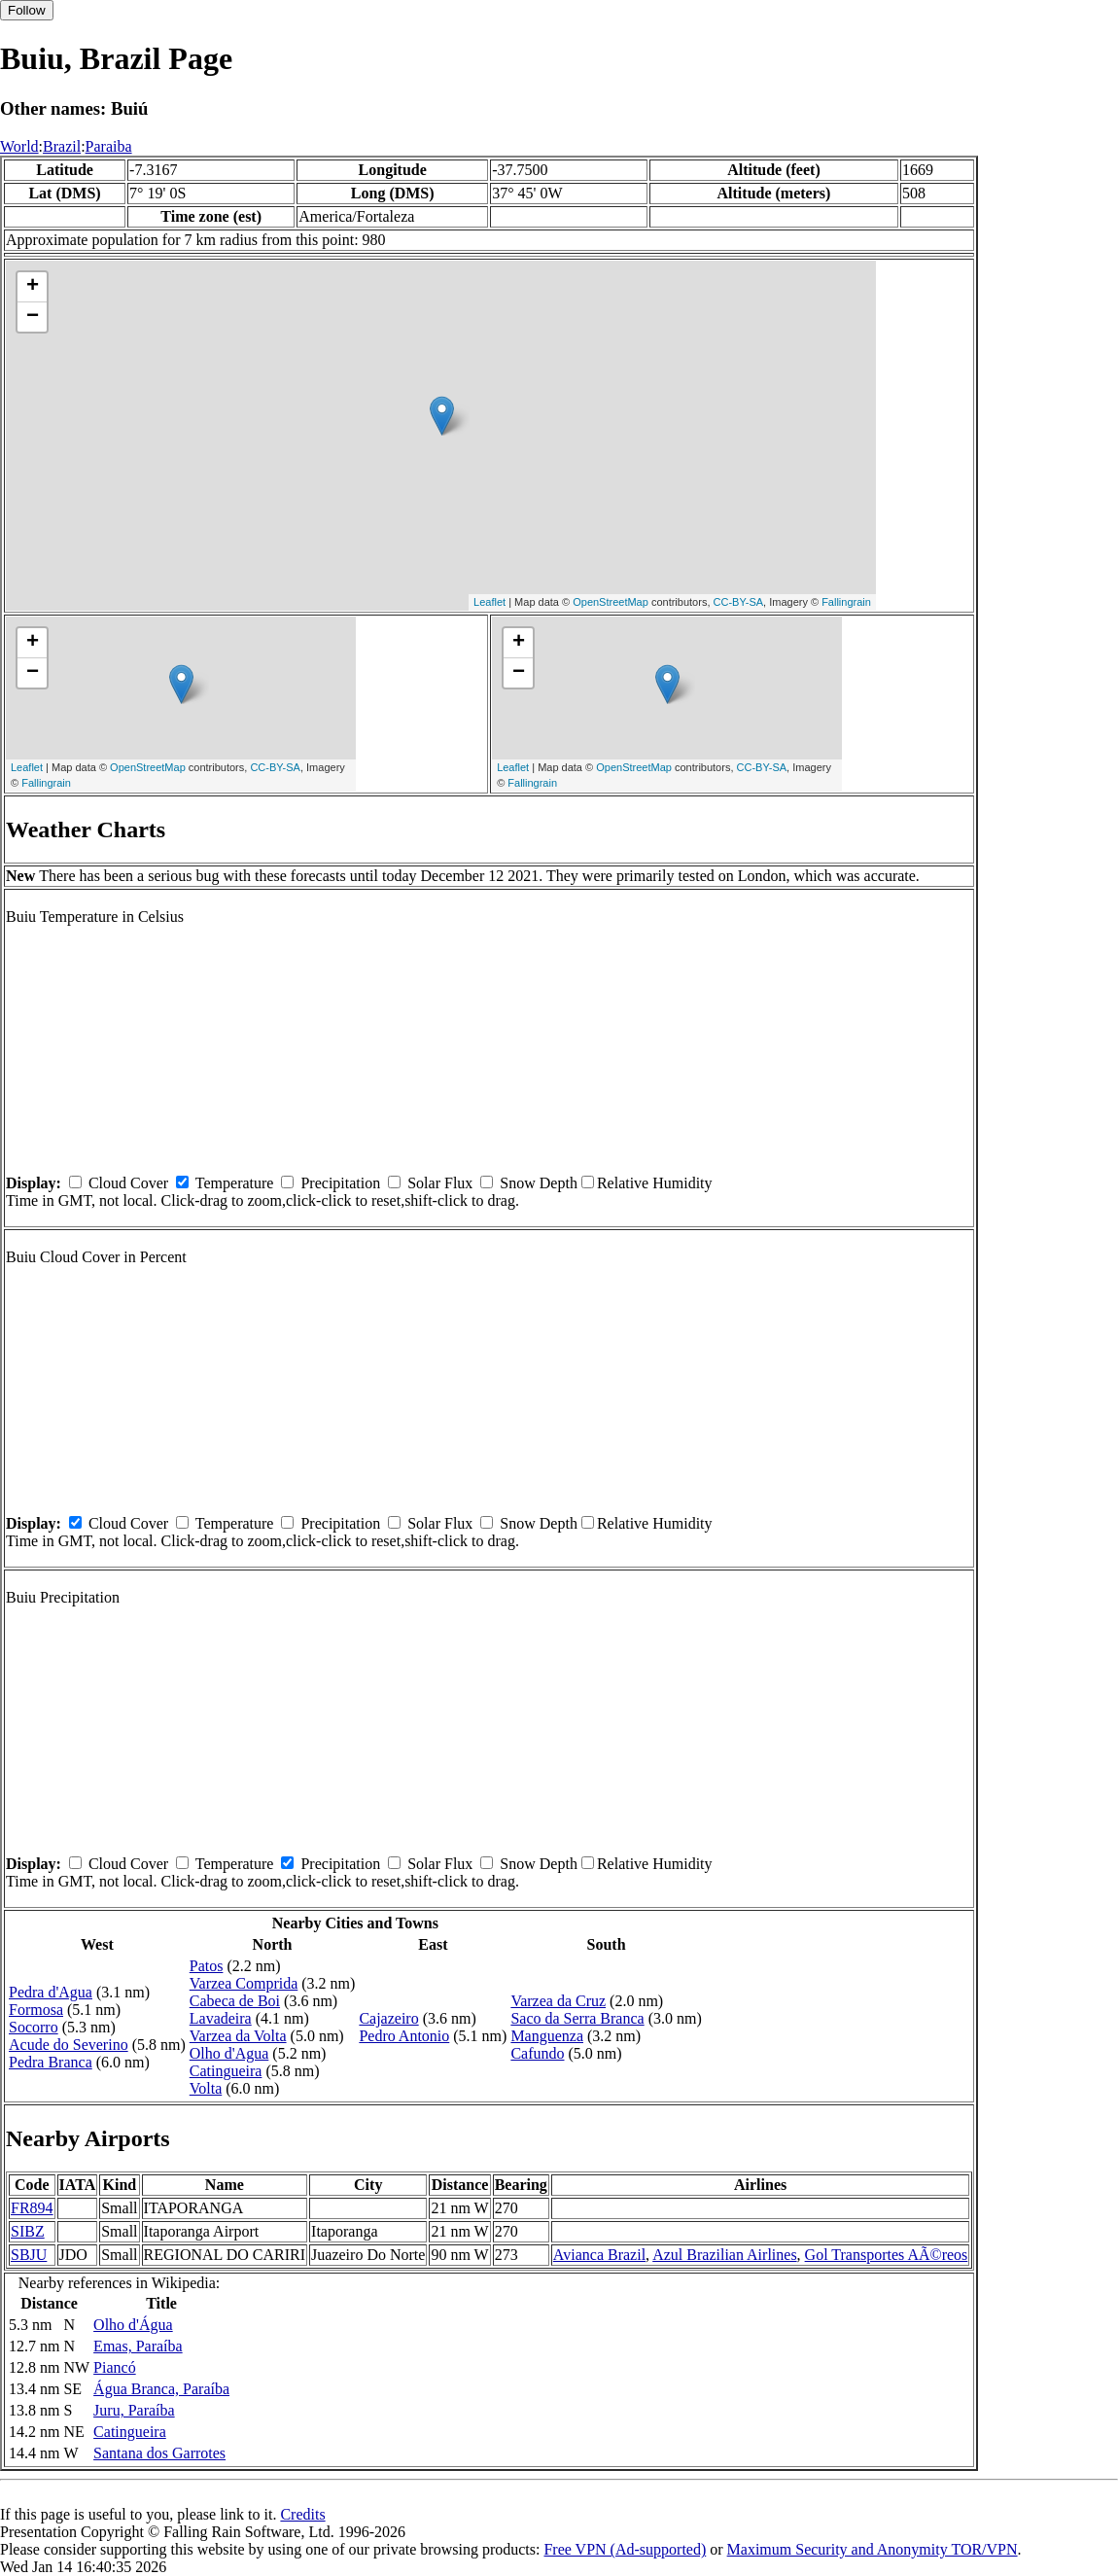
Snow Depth (538, 1183)
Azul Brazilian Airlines (724, 2254)
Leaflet (489, 602)
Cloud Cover (128, 1183)
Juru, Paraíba (134, 2410)
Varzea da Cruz (558, 2001)
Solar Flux (439, 1183)
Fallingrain (846, 602)
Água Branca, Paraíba (161, 2389)
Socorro (33, 2027)
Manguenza (546, 2036)
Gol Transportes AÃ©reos (886, 2254)
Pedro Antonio (404, 2036)
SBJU (29, 2254)
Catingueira (226, 2071)
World (19, 146)
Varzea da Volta (238, 2036)
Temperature (234, 1183)
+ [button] (32, 286)
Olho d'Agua (229, 2053)
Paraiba (109, 146)
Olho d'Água (133, 2324)
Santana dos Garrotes (159, 2453)
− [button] (32, 317)
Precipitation (340, 1183)
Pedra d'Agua (50, 1992)
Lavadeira (221, 2018)
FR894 (32, 2208)
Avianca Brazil (599, 2254)
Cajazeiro (388, 2018)
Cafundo (537, 2053)
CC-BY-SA (739, 602)
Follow (27, 10)
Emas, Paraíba (138, 2346)
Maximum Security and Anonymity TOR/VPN (872, 2549)
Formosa (36, 2009)
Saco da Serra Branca (577, 2018)
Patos (207, 1966)
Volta (206, 2088)
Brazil (62, 146)
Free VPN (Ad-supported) (624, 2549)
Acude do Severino (68, 2044)
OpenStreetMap (610, 602)
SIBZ (28, 2231)
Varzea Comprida (244, 1983)
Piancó (114, 2367)
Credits (302, 2514)
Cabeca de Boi (235, 2001)
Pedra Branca (50, 2062)
